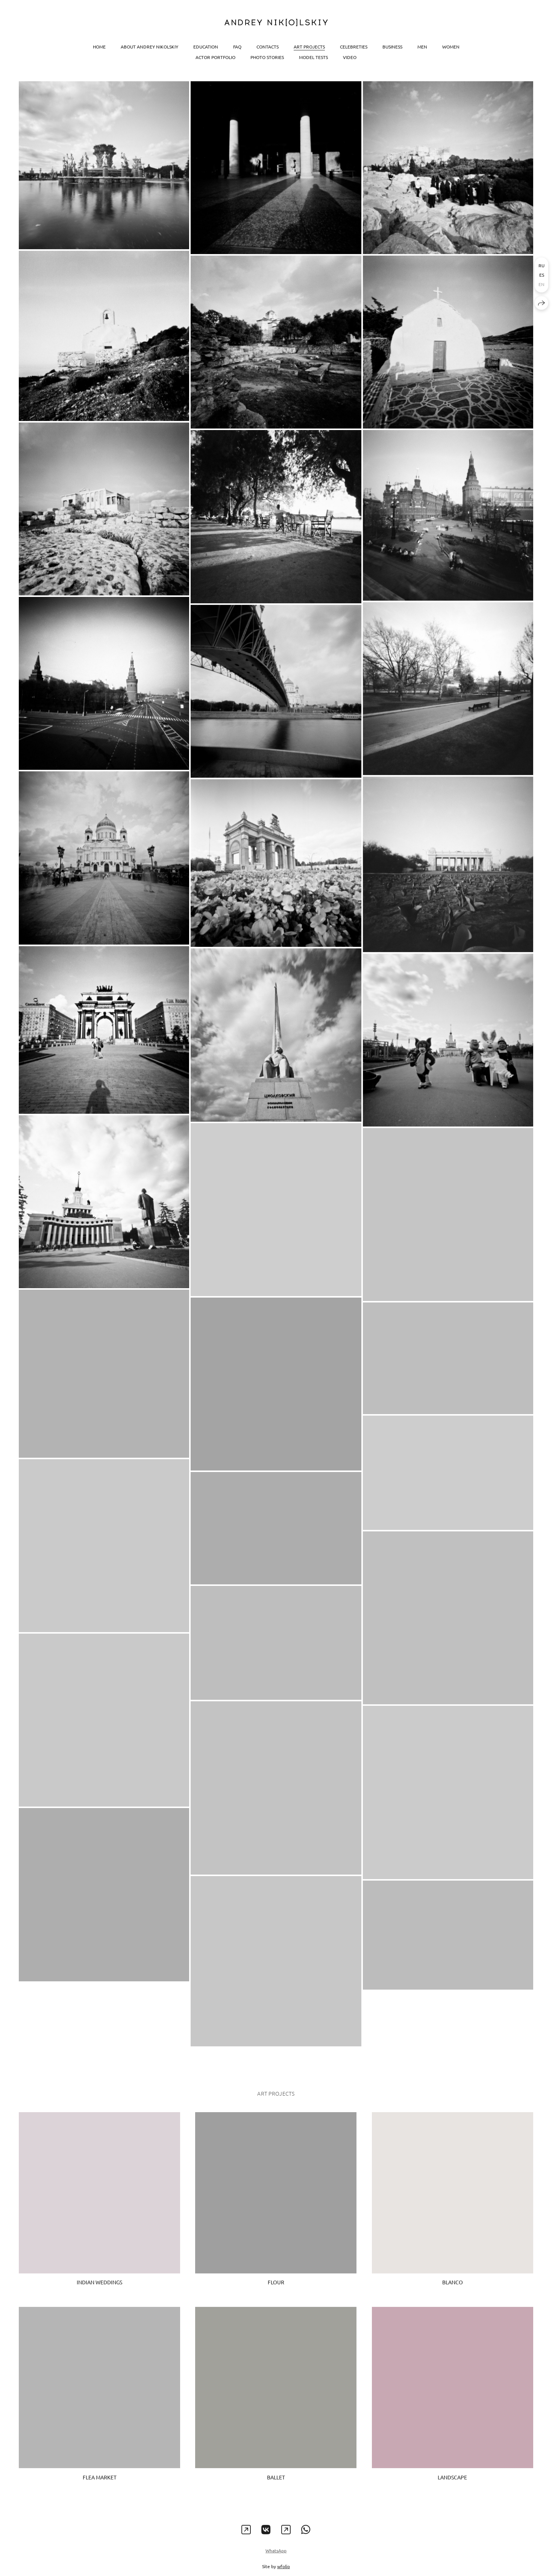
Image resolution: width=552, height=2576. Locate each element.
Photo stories (267, 57)
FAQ (237, 47)
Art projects (309, 47)
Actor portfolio (215, 57)
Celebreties (353, 47)
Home (99, 47)
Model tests (313, 57)
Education (205, 47)
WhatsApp (276, 2558)
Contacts (267, 47)
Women (450, 47)
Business (392, 47)
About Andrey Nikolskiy (149, 47)
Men (422, 47)
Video (349, 57)
